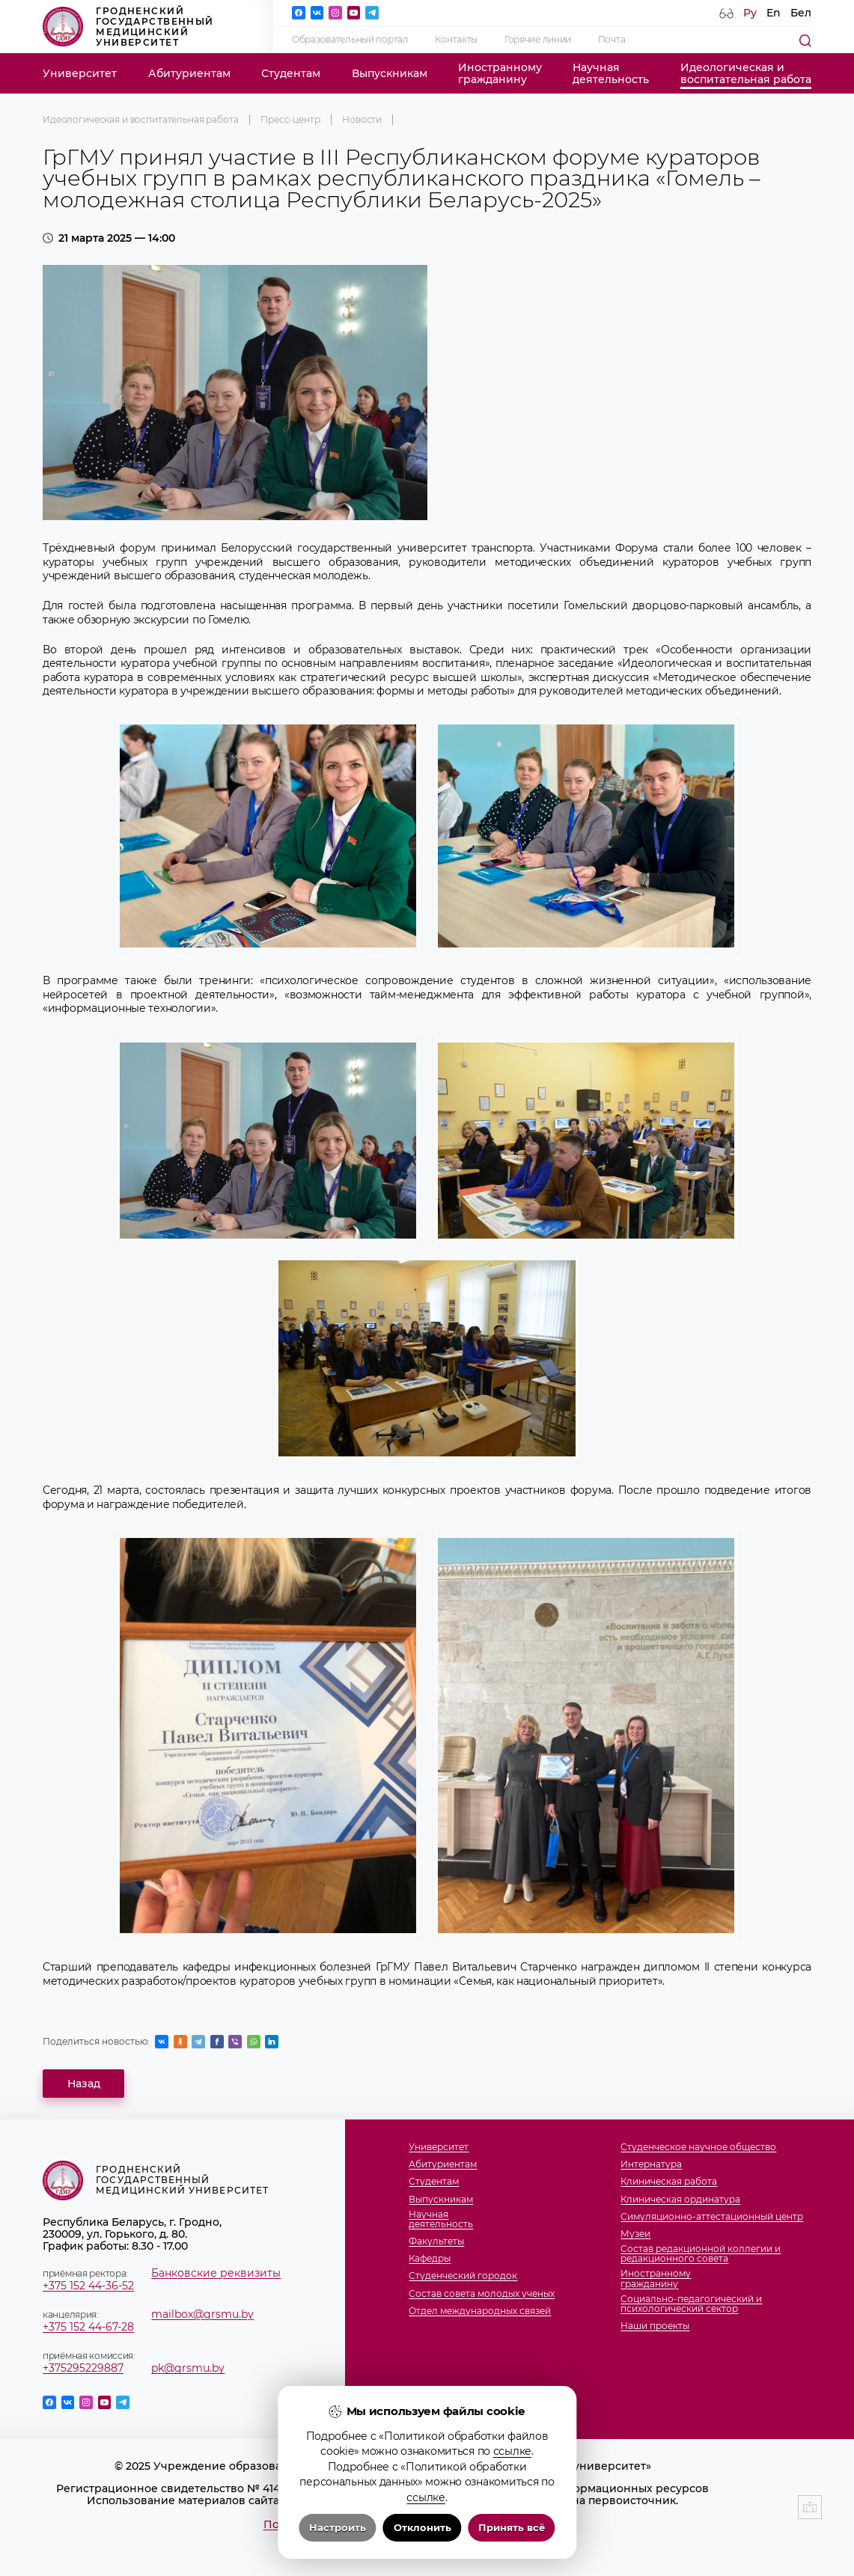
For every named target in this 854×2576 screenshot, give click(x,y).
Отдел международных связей (480, 2311)
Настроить (337, 2527)
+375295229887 (83, 2368)
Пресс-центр (290, 120)
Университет (80, 73)
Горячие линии (537, 39)
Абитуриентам (189, 73)
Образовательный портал (350, 39)
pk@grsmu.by (188, 2368)
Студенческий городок (463, 2276)
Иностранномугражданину (500, 73)
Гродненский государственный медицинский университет (128, 27)
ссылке (512, 2451)
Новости (362, 120)
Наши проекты (654, 2326)
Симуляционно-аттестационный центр (711, 2217)
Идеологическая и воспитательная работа (141, 120)
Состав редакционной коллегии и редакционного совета (700, 2254)
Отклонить (422, 2527)
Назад (83, 2084)
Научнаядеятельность (611, 73)
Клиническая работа (668, 2182)
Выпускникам (389, 73)
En (773, 13)
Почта (612, 39)
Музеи (635, 2234)
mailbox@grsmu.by (202, 2314)
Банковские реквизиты (216, 2273)
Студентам (290, 73)
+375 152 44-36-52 (88, 2286)
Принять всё (511, 2527)
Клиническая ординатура (680, 2200)
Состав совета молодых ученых (482, 2294)
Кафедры (430, 2259)
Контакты (456, 39)
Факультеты (436, 2242)
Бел (800, 13)
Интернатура (651, 2165)
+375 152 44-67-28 (88, 2327)
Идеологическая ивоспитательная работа (745, 73)
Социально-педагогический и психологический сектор (691, 2304)
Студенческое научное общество (698, 2147)
